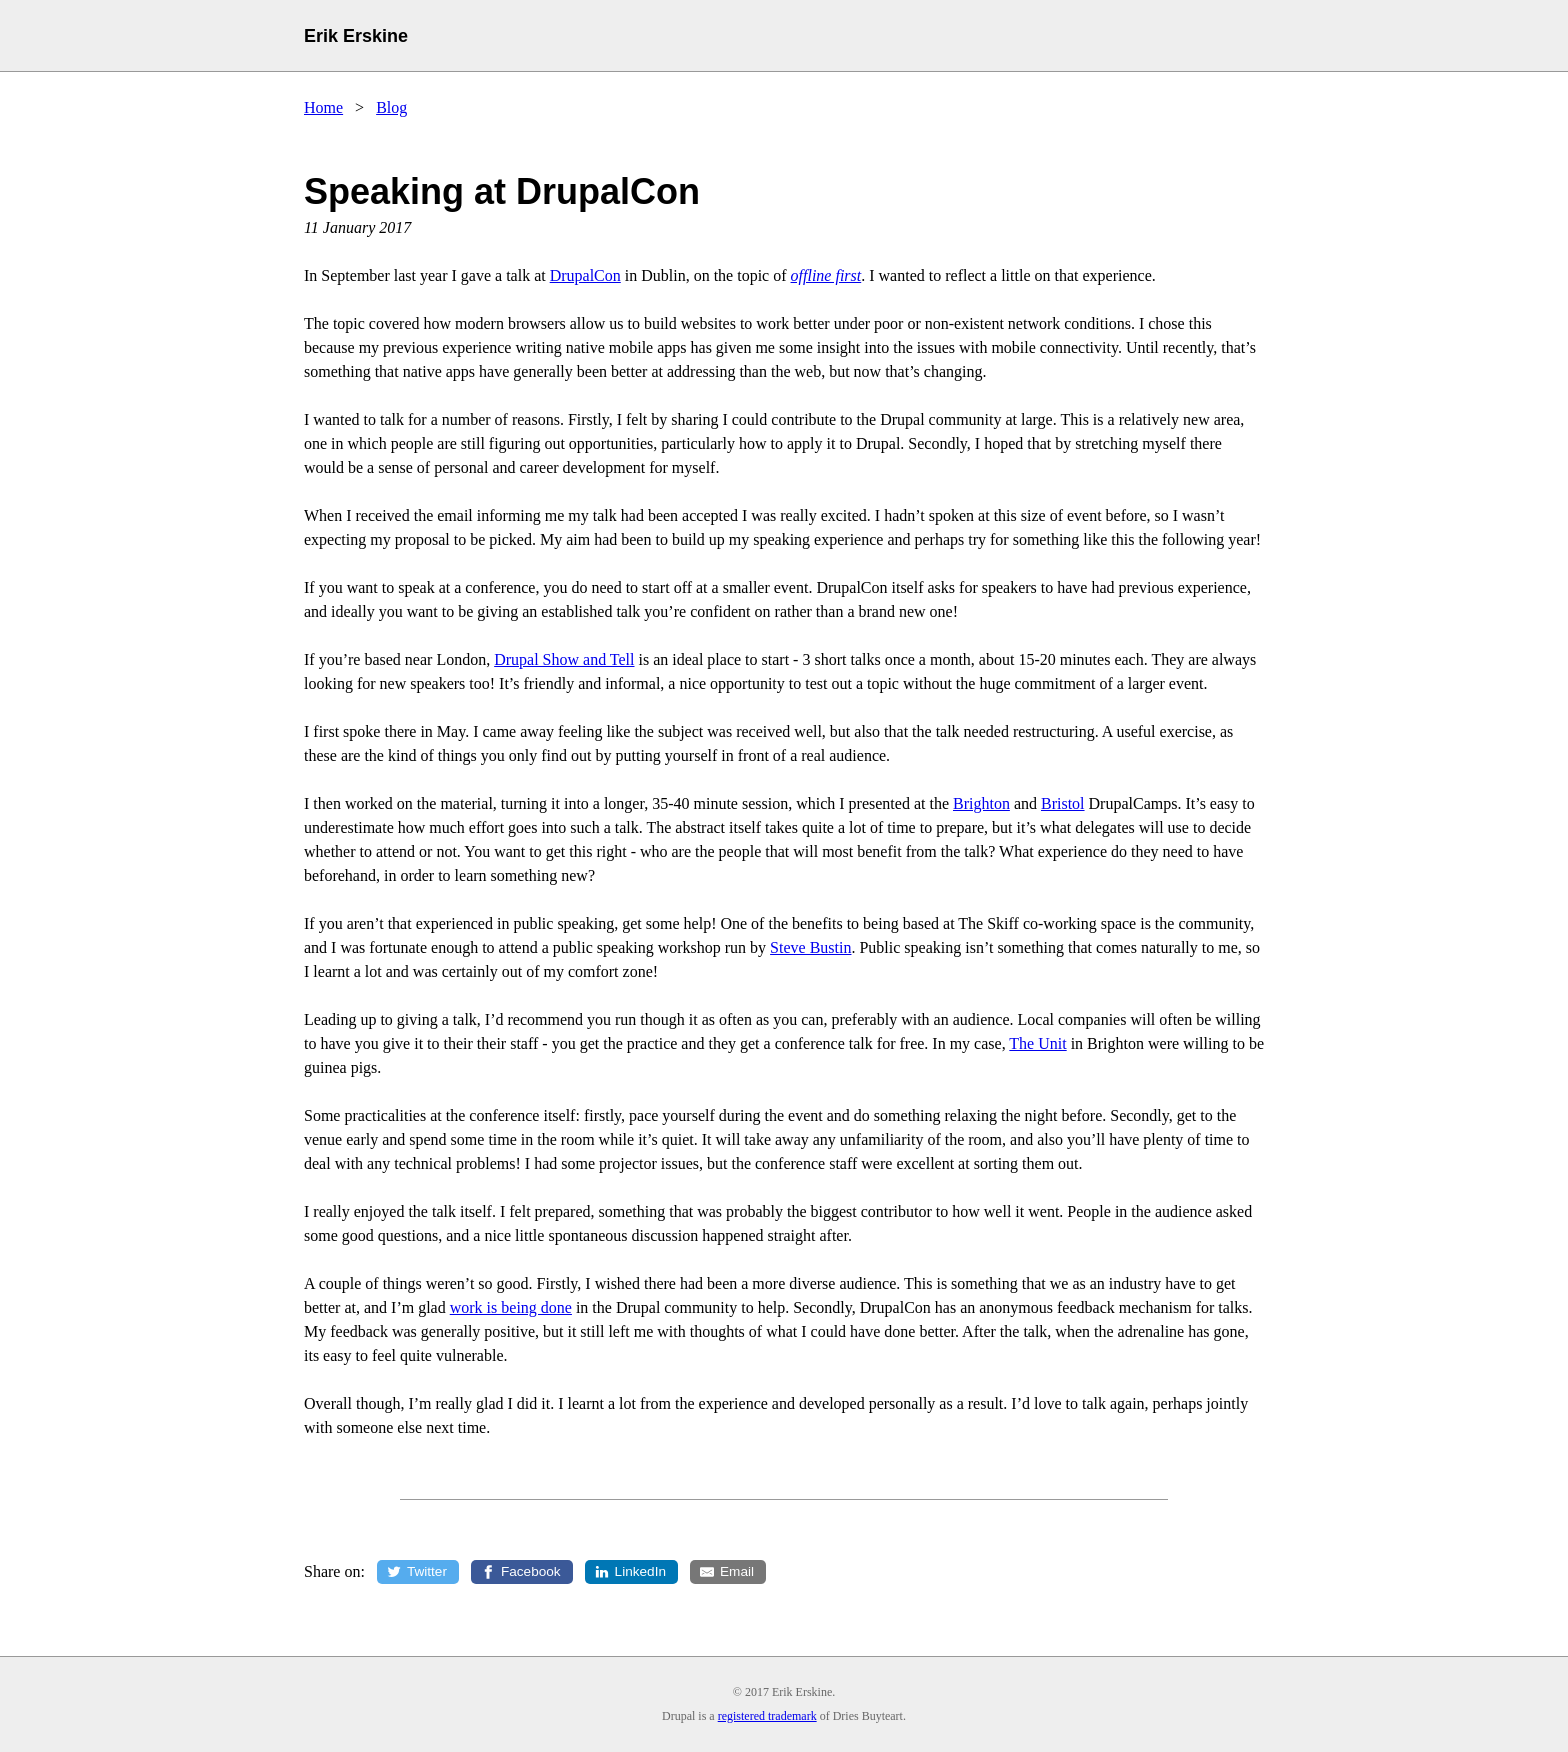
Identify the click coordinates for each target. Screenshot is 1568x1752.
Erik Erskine (356, 36)
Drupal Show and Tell (564, 659)
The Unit (1037, 1043)
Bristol (1063, 803)
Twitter (427, 1572)
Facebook (531, 1572)
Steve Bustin (810, 947)
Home (323, 107)
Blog (391, 107)
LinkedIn (640, 1572)
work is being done (511, 1307)
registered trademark (767, 1716)
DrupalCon (585, 275)
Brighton (981, 803)
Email (738, 1572)
